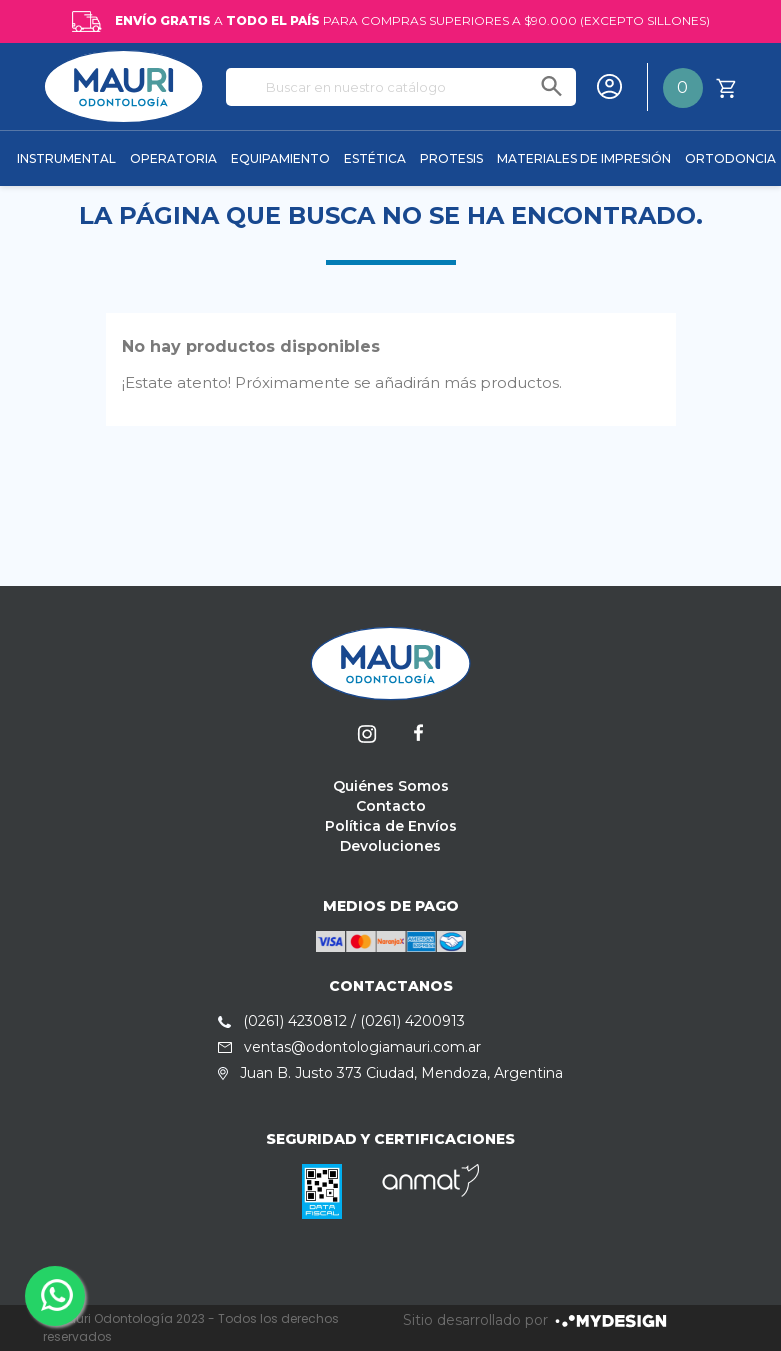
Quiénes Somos (391, 786)
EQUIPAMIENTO (280, 158)
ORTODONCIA (730, 158)
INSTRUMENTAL (66, 158)
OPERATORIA (173, 158)
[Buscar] (401, 87)
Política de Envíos (391, 826)
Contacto (391, 806)
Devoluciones (390, 846)
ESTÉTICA (375, 158)
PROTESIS (451, 158)
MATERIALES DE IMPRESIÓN (584, 158)
